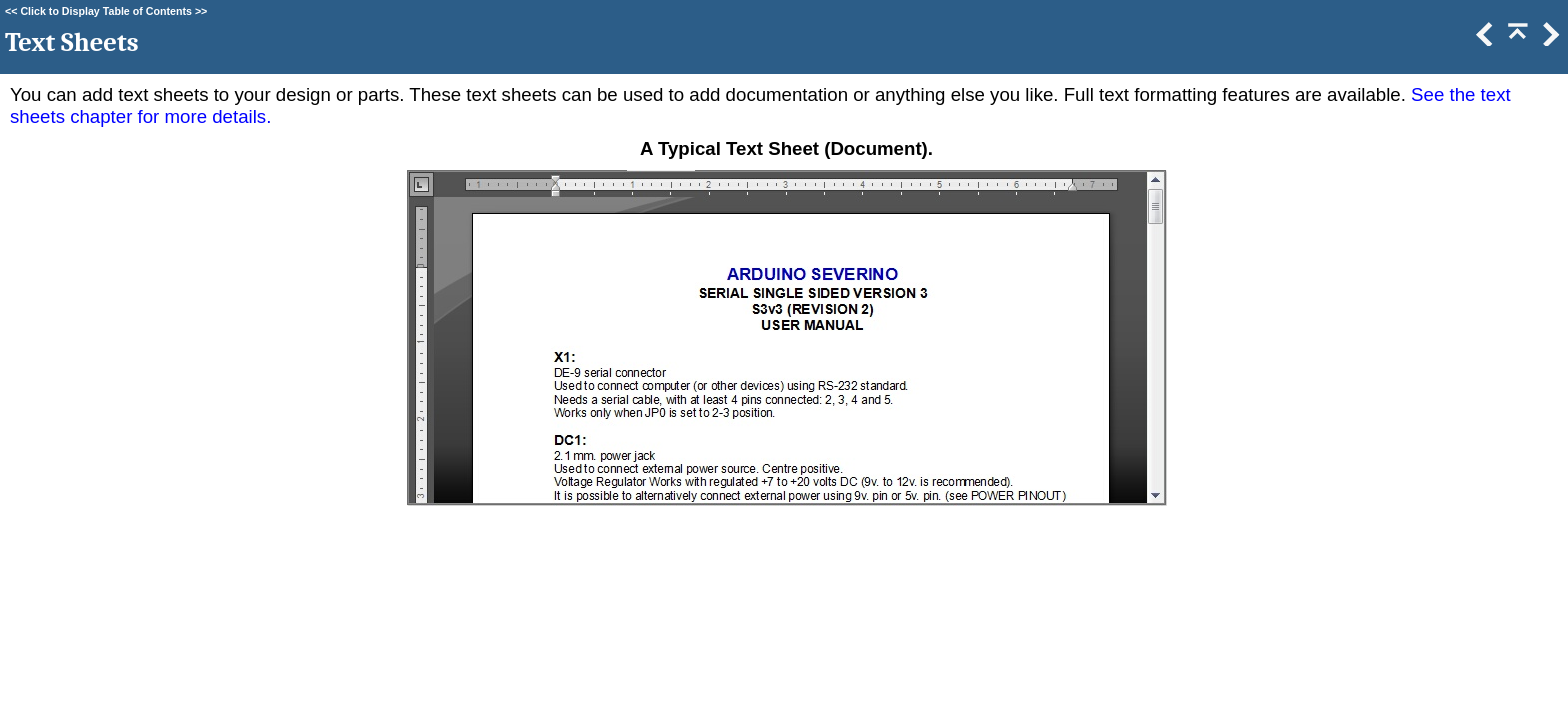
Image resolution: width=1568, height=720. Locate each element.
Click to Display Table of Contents (106, 11)
